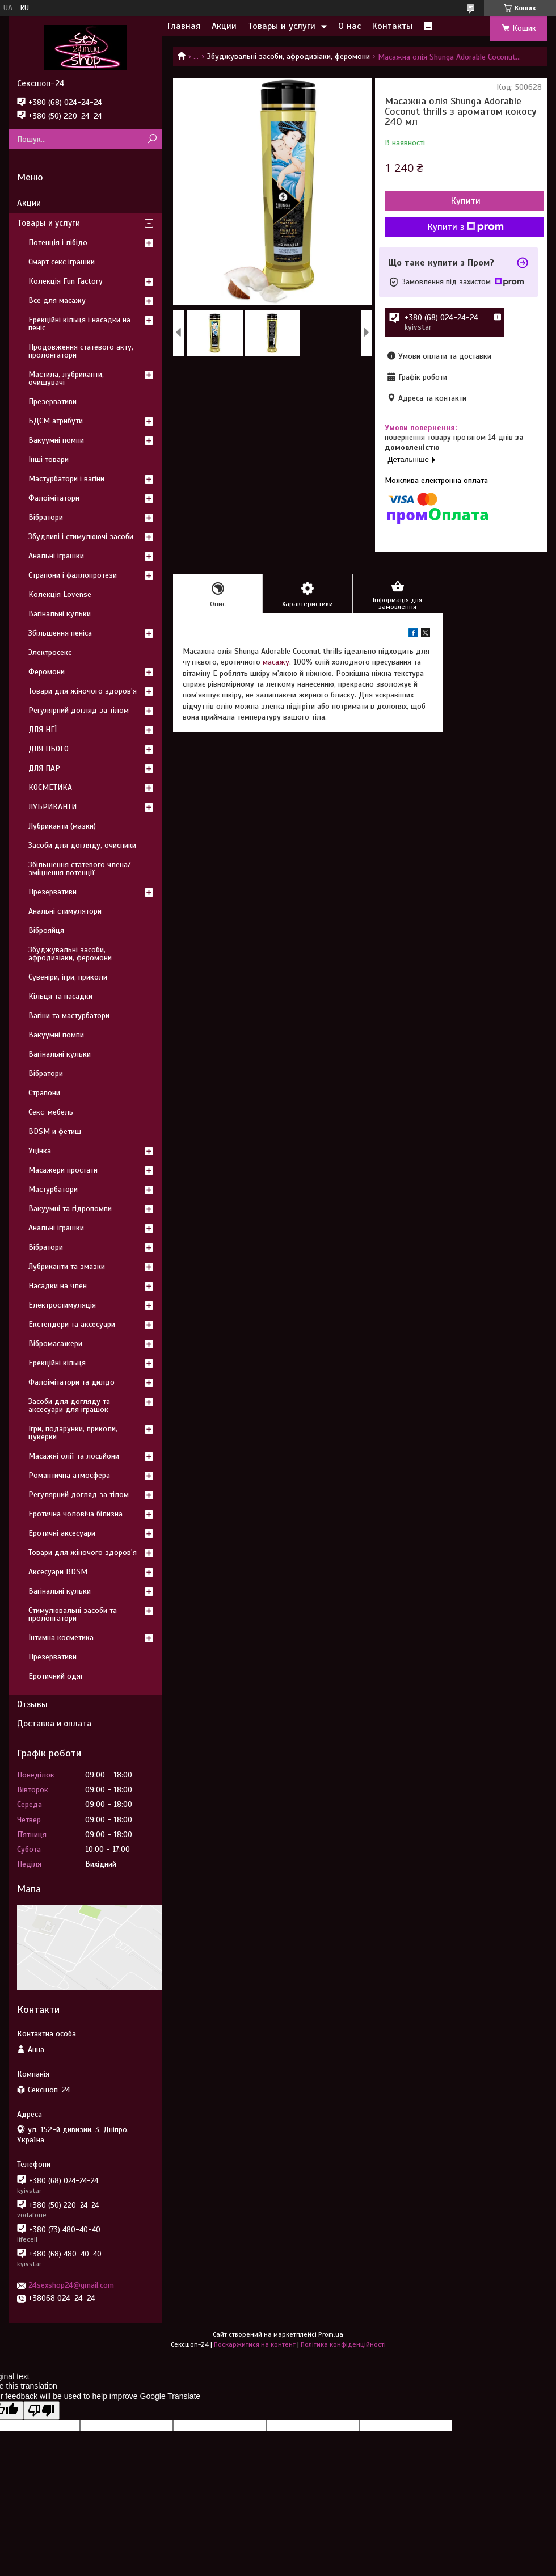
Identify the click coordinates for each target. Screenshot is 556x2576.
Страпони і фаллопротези (72, 575)
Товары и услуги (281, 26)
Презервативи (52, 401)
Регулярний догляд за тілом (78, 710)
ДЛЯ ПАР (44, 768)
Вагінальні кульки (59, 614)
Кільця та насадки (60, 996)
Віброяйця (46, 930)
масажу (276, 662)
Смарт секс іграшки (61, 262)
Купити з (466, 227)
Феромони (46, 671)
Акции (224, 26)
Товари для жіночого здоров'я (82, 691)
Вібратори (45, 517)
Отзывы (32, 1704)
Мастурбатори (53, 1189)
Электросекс (49, 652)
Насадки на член (57, 1286)
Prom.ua (330, 2334)
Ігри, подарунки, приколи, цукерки (72, 1433)
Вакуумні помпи (56, 440)
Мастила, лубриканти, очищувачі (66, 378)
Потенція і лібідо (57, 242)
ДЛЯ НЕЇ (42, 729)
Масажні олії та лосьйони (73, 1456)
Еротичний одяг (55, 1676)
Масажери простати (63, 1170)
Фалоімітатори (53, 498)
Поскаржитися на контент (255, 2344)
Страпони (44, 1093)
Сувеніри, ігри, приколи (67, 977)
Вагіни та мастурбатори (68, 1015)
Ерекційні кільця (57, 1363)
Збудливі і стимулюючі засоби (80, 536)
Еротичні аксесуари (61, 1533)
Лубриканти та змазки (66, 1266)
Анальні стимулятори (65, 911)
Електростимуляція (62, 1305)
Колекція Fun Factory (65, 281)
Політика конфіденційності (343, 2344)
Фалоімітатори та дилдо (71, 1382)
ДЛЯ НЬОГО (48, 749)
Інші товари (48, 459)
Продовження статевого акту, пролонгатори (80, 351)
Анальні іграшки (56, 556)
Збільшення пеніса (60, 633)
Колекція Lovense (59, 594)
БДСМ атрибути (55, 421)
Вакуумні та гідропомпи (70, 1208)
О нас (349, 26)
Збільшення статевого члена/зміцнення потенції (79, 868)
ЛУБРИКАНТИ (52, 807)
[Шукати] (152, 139)
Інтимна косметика (61, 1637)
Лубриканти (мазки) (62, 826)
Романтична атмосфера (69, 1475)
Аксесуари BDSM (57, 1572)
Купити (466, 201)
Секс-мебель (50, 1112)
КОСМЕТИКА (50, 787)
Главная (183, 26)
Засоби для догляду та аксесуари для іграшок (69, 1405)
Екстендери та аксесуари (71, 1324)
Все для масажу (57, 300)
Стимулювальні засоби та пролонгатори (72, 1614)
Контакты (392, 26)
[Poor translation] (41, 2410)
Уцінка (39, 1150)
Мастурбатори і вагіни (66, 479)
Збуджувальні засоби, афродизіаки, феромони (288, 56)
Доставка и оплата (54, 1723)
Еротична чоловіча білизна (75, 1514)
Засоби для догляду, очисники (82, 845)
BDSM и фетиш (54, 1131)
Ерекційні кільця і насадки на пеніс (79, 324)
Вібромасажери (55, 1343)
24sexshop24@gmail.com (71, 2285)
